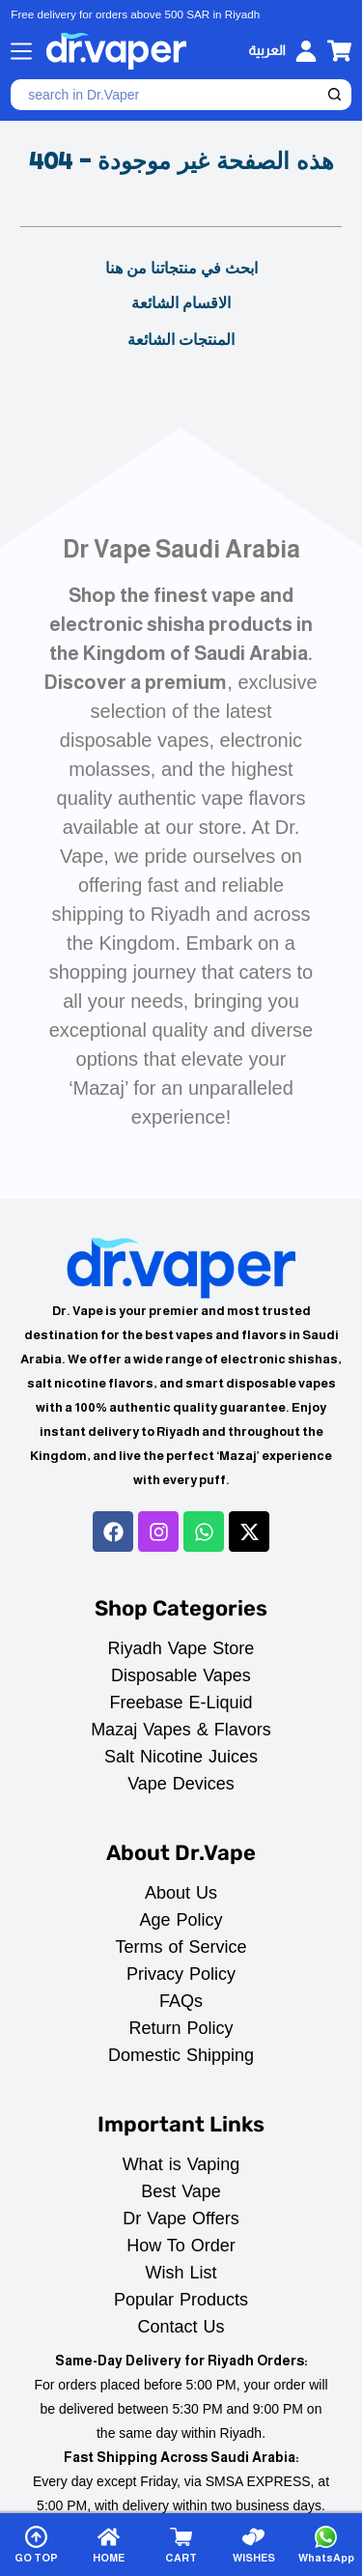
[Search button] (335, 94)
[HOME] (108, 2544)
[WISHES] (254, 2544)
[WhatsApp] (326, 2544)
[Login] (306, 51)
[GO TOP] (36, 2544)
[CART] (180, 2544)
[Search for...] (165, 94)
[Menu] (21, 51)
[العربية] (266, 51)
